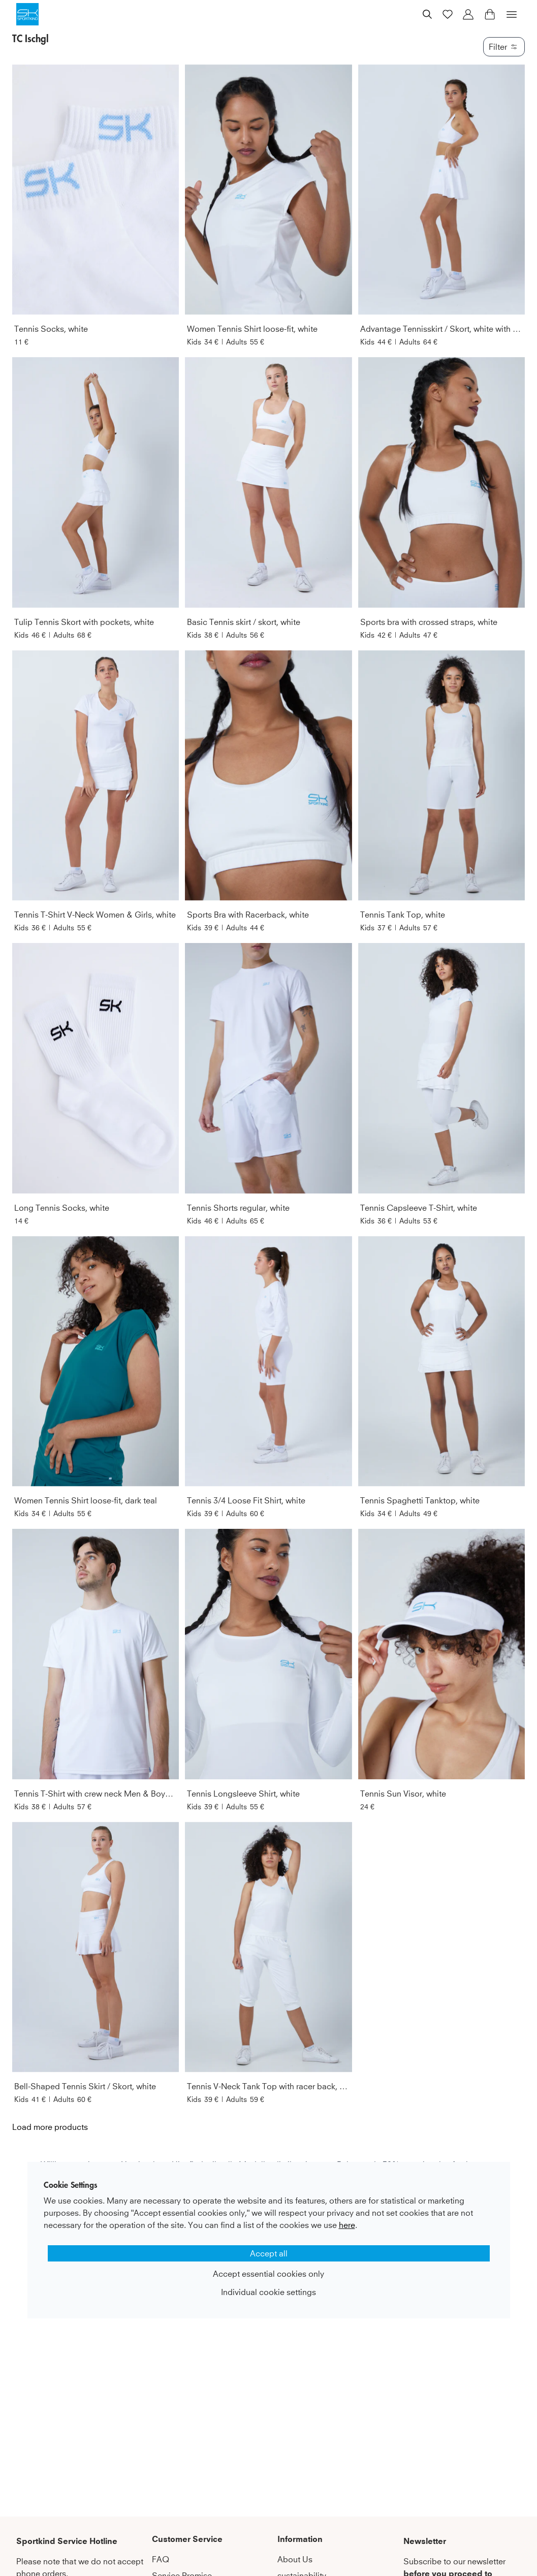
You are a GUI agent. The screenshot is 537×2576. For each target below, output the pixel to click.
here (347, 2225)
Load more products (50, 2127)
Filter (504, 47)
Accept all (269, 2253)
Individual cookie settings (268, 2292)
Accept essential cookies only (268, 2274)
